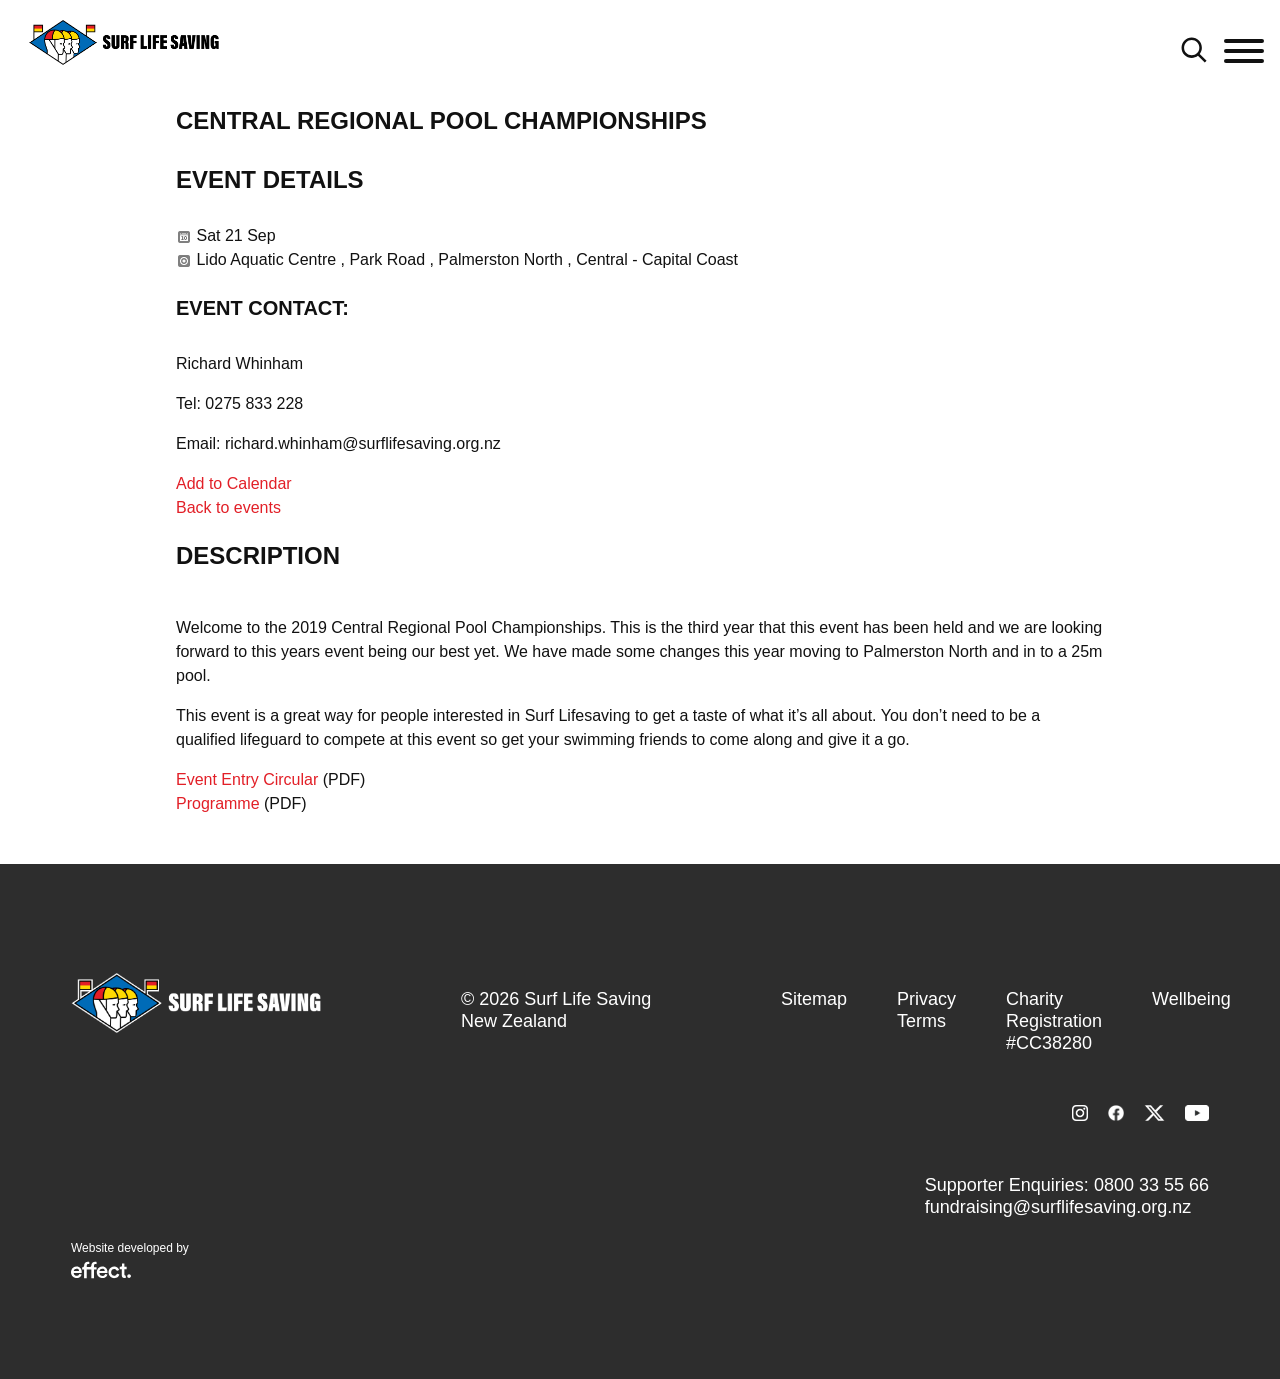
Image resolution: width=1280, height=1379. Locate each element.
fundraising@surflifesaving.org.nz (1058, 1207)
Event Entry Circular (247, 779)
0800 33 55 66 (1151, 1185)
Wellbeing (1191, 999)
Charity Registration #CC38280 (1054, 1021)
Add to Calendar (234, 483)
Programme (218, 803)
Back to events (228, 507)
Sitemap (814, 999)
